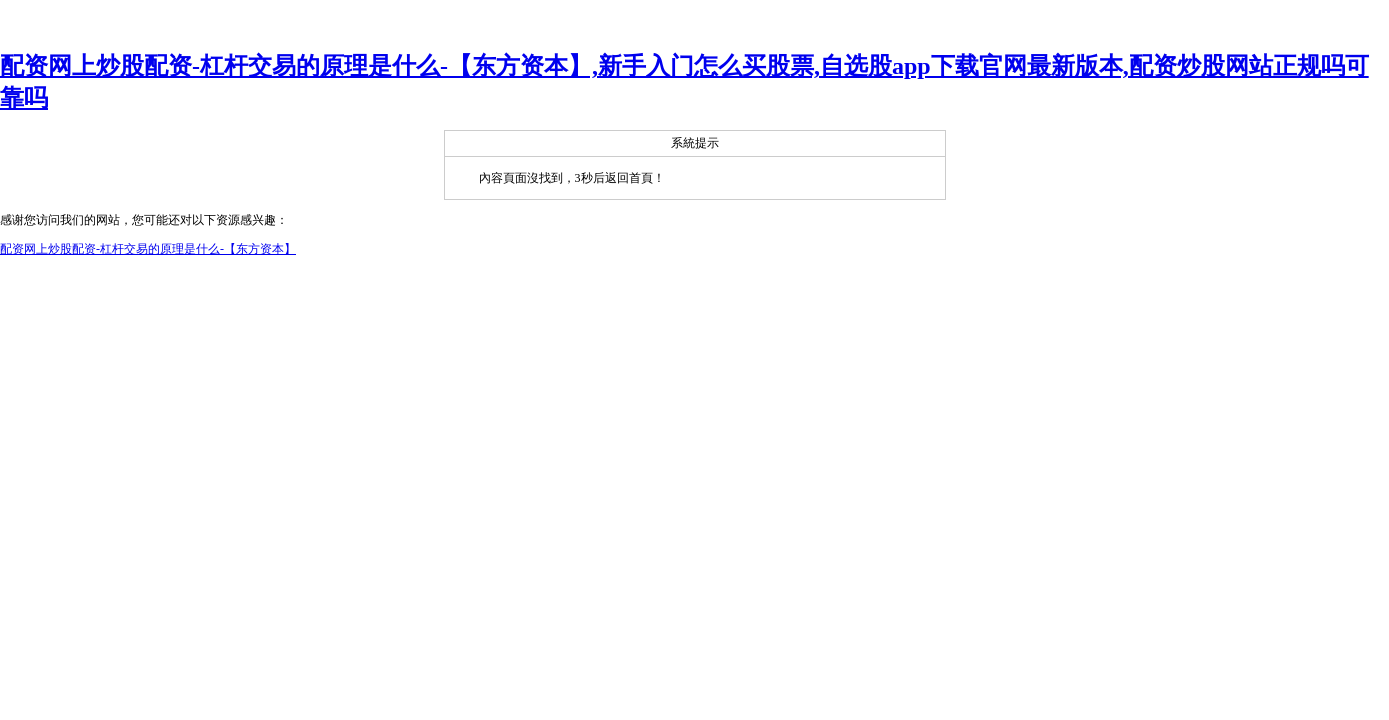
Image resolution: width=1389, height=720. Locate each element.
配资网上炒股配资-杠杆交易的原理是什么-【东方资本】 (148, 249)
